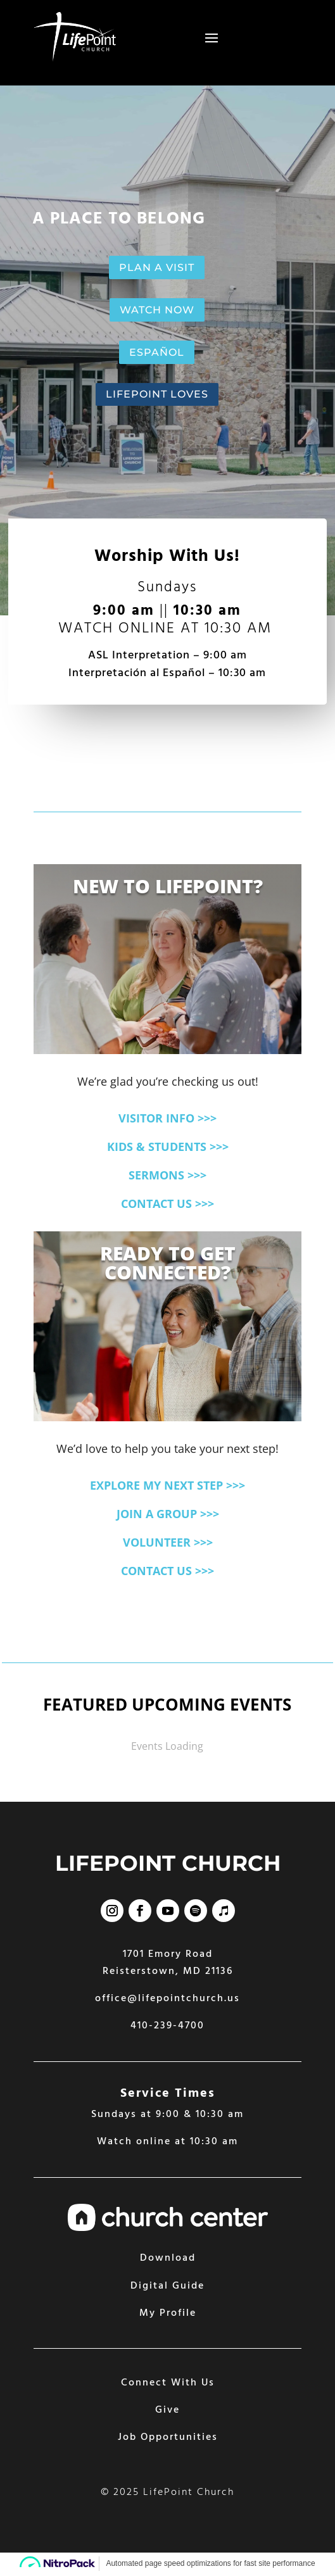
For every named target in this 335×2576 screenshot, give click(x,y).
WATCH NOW (157, 310)
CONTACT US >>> (167, 1203)
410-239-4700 (167, 2026)
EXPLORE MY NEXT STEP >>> (167, 1485)
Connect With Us (168, 2383)
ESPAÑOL (156, 352)
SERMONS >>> (167, 1175)
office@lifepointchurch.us (167, 1998)
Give (167, 2410)
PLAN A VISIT (156, 267)
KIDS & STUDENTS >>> (168, 1146)
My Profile (167, 2313)
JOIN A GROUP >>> (168, 1513)
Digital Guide (167, 2286)
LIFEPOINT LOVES (157, 394)
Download (168, 2258)
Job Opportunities (168, 2437)
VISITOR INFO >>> (167, 1118)
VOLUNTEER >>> (168, 1542)
